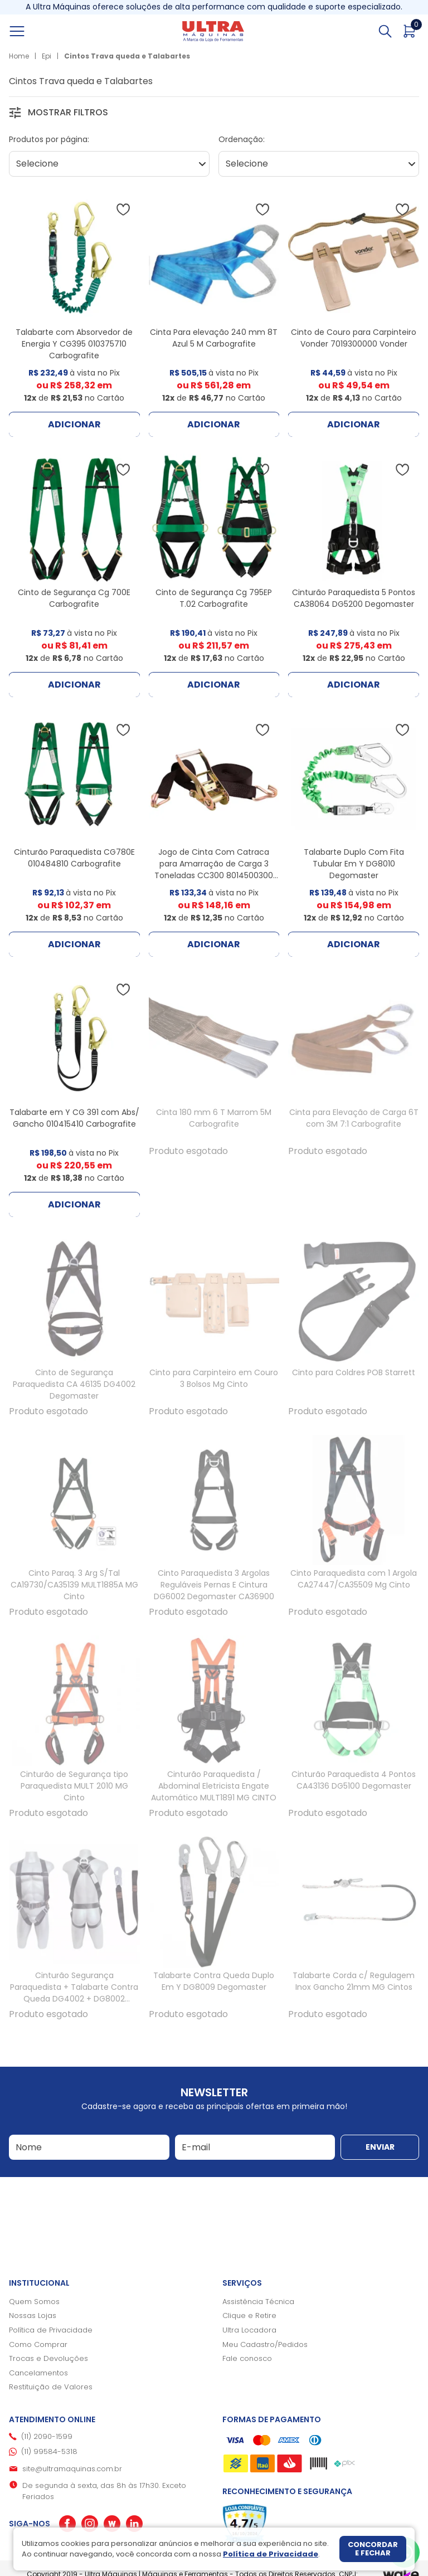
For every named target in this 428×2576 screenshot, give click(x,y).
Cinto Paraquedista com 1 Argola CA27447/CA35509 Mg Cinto (353, 1578)
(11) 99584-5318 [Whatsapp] (49, 2451)
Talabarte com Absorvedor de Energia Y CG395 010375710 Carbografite (74, 344)
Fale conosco (247, 2358)
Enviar (380, 2147)
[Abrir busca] (385, 31)
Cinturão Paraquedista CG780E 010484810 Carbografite (74, 857)
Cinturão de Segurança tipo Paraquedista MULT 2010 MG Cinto (74, 1786)
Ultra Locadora (249, 2330)
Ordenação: (241, 139)
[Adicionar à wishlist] (123, 209)
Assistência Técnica (258, 2301)
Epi (46, 56)
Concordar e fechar (373, 2549)
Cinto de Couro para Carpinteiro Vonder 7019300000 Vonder (353, 338)
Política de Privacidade (51, 2330)
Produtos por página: (49, 139)
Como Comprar (38, 2344)
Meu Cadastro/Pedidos (265, 2344)
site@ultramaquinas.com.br (72, 2468)
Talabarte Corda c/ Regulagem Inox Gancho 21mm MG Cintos (354, 1981)
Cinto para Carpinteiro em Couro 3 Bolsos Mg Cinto (213, 1378)
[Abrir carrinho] (409, 31)
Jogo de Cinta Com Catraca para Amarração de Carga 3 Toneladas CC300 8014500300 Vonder (213, 869)
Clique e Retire (249, 2315)
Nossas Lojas (32, 2315)
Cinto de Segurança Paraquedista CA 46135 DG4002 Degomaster (74, 1384)
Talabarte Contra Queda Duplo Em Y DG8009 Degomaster (213, 1981)
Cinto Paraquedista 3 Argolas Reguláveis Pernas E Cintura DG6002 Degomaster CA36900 (214, 1584)
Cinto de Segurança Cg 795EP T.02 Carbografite (213, 598)
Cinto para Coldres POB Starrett (353, 1372)
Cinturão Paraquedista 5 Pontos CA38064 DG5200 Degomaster (353, 598)
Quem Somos (34, 2301)
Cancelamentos (38, 2373)
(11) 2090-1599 (46, 2436)
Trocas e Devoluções (48, 2358)
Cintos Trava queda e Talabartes (127, 56)
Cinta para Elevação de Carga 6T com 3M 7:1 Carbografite (354, 1118)
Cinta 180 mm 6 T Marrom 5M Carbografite (213, 1118)
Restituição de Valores (51, 2387)
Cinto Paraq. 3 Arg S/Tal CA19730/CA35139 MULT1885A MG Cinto (74, 1584)
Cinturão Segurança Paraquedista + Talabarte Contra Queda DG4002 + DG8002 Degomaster (74, 1993)
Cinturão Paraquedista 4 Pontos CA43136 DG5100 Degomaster (353, 1780)
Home (19, 56)
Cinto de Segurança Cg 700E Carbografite (74, 598)
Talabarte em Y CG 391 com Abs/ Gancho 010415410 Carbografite (74, 1118)
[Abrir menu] (29, 31)
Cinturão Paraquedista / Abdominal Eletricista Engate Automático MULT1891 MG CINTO (213, 1786)
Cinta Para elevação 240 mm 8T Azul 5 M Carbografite (214, 338)
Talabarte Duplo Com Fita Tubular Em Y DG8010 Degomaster (354, 863)
